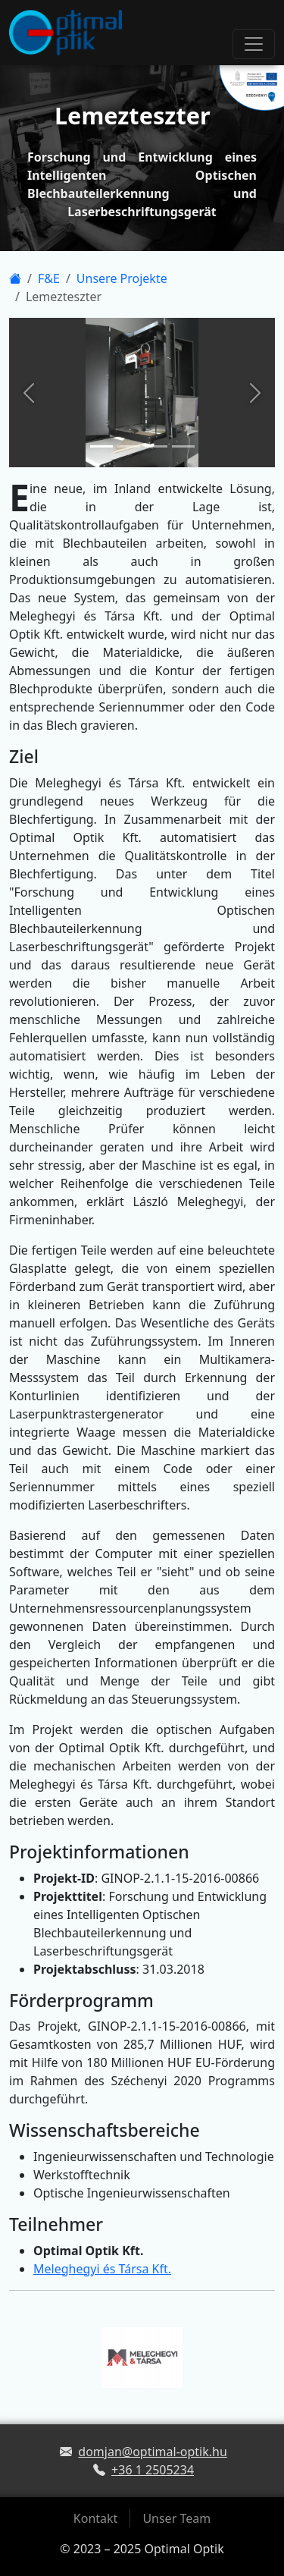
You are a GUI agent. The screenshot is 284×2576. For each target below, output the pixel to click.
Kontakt (95, 2518)
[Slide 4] (183, 446)
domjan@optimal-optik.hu (152, 2451)
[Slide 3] (156, 446)
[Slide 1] (101, 446)
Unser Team (176, 2518)
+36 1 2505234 (152, 2469)
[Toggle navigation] (254, 44)
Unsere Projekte (121, 278)
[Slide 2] (128, 446)
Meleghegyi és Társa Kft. (102, 2268)
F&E (49, 278)
